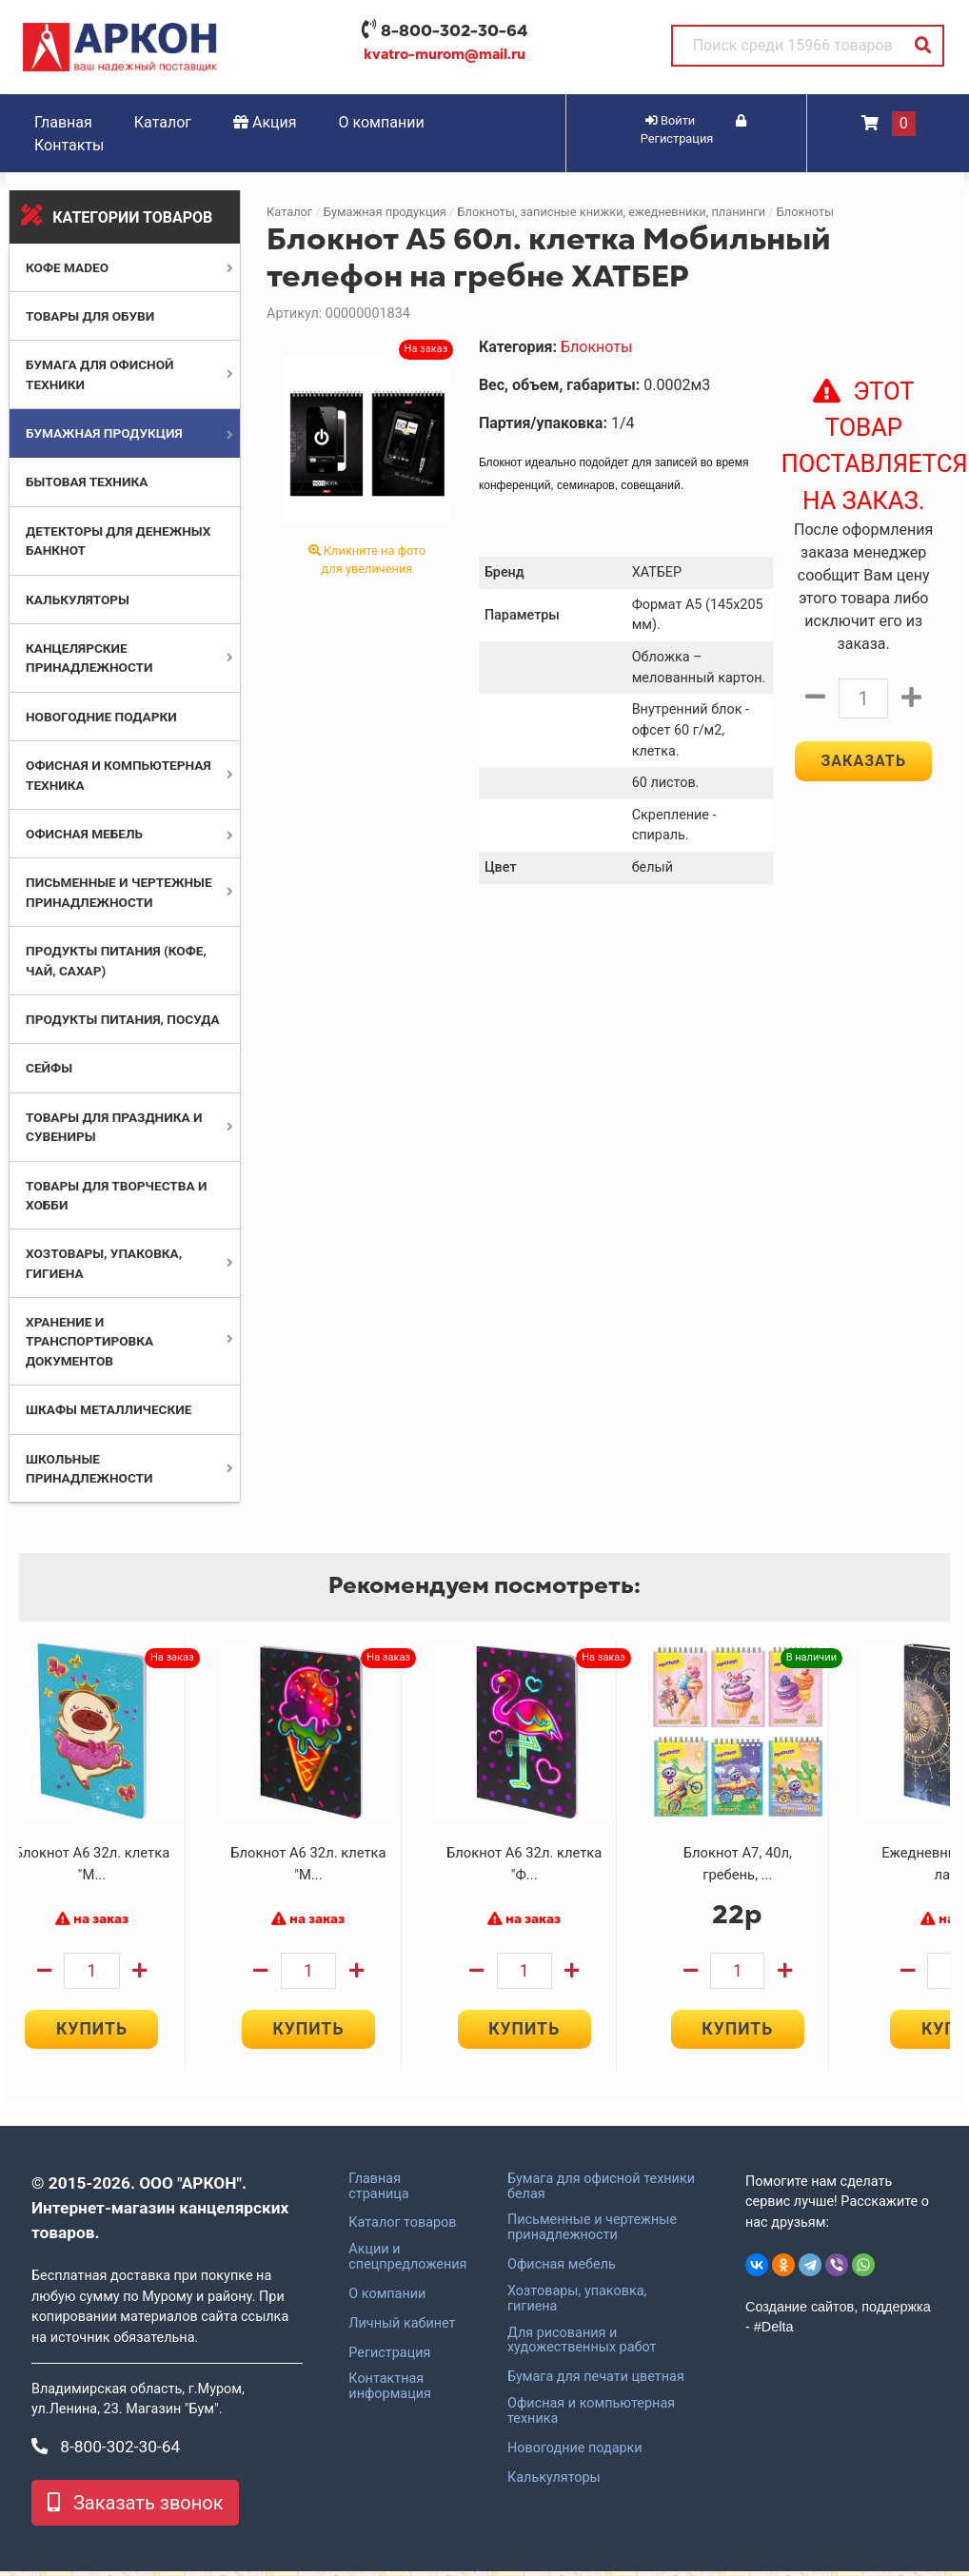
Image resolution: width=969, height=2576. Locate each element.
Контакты (69, 145)
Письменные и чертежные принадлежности (592, 2233)
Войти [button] (670, 120)
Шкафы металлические (108, 1409)
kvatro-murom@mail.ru (444, 54)
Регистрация (389, 2358)
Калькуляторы (77, 599)
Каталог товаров (402, 2228)
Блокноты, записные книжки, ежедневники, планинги (612, 212)
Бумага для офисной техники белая (601, 2191)
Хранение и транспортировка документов (89, 1341)
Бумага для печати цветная (595, 2381)
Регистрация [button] (694, 130)
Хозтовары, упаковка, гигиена (576, 2304)
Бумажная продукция (104, 433)
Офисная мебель (84, 833)
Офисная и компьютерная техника (591, 2416)
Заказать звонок (135, 2507)
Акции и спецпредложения (407, 2262)
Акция (265, 122)
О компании (382, 122)
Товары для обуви (90, 316)
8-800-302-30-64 (454, 30)
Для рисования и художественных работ (581, 2345)
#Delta (774, 2332)
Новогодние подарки (101, 716)
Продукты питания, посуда (123, 1019)
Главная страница (378, 2191)
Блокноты (805, 212)
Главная (63, 122)
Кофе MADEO (67, 267)
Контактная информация (389, 2392)
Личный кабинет (401, 2328)
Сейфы (49, 1067)
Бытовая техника (87, 481)
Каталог (162, 122)
